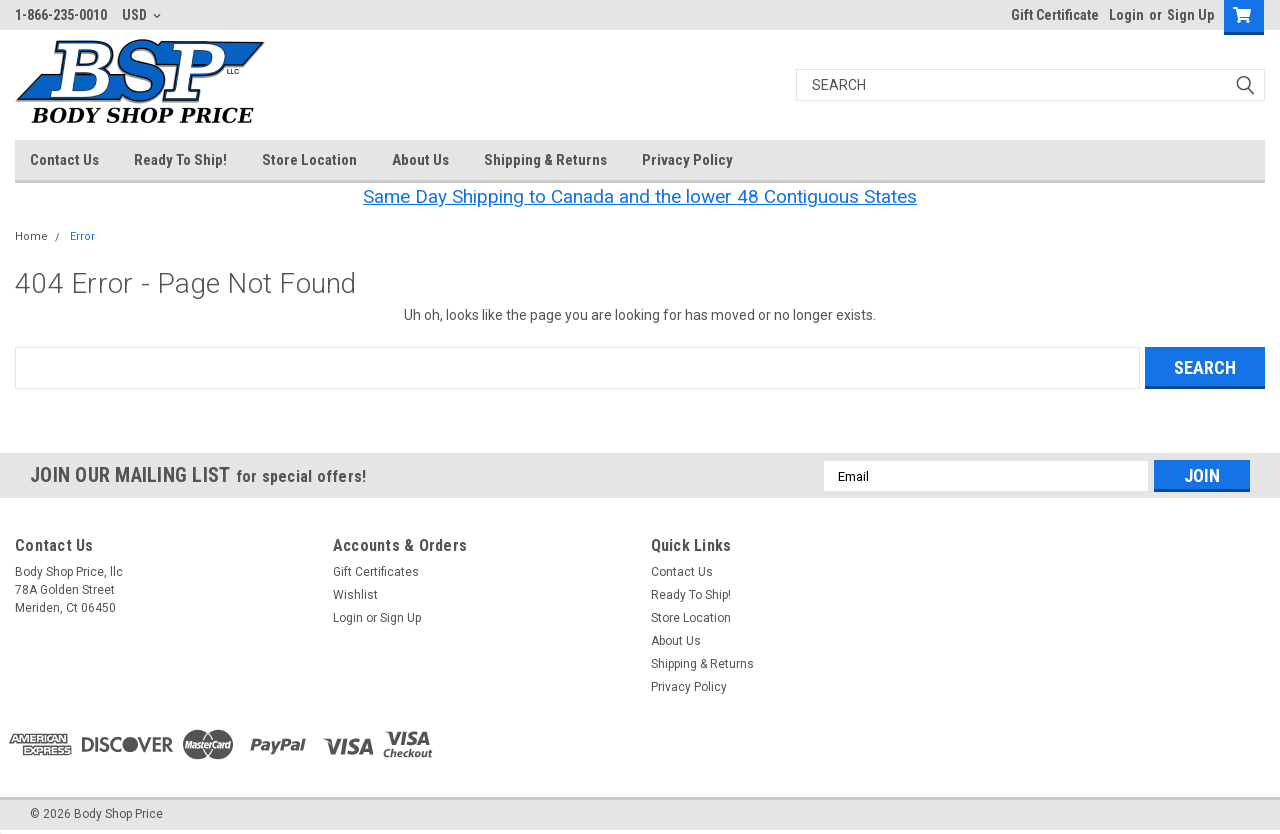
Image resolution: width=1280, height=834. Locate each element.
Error (82, 236)
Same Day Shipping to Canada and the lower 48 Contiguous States (640, 196)
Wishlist (355, 595)
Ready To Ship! (180, 160)
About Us (420, 160)
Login (1126, 15)
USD (141, 15)
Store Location (309, 160)
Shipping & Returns (545, 160)
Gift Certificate (1055, 15)
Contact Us (64, 160)
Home (31, 236)
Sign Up (1190, 15)
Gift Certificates (376, 572)
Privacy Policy (687, 160)
